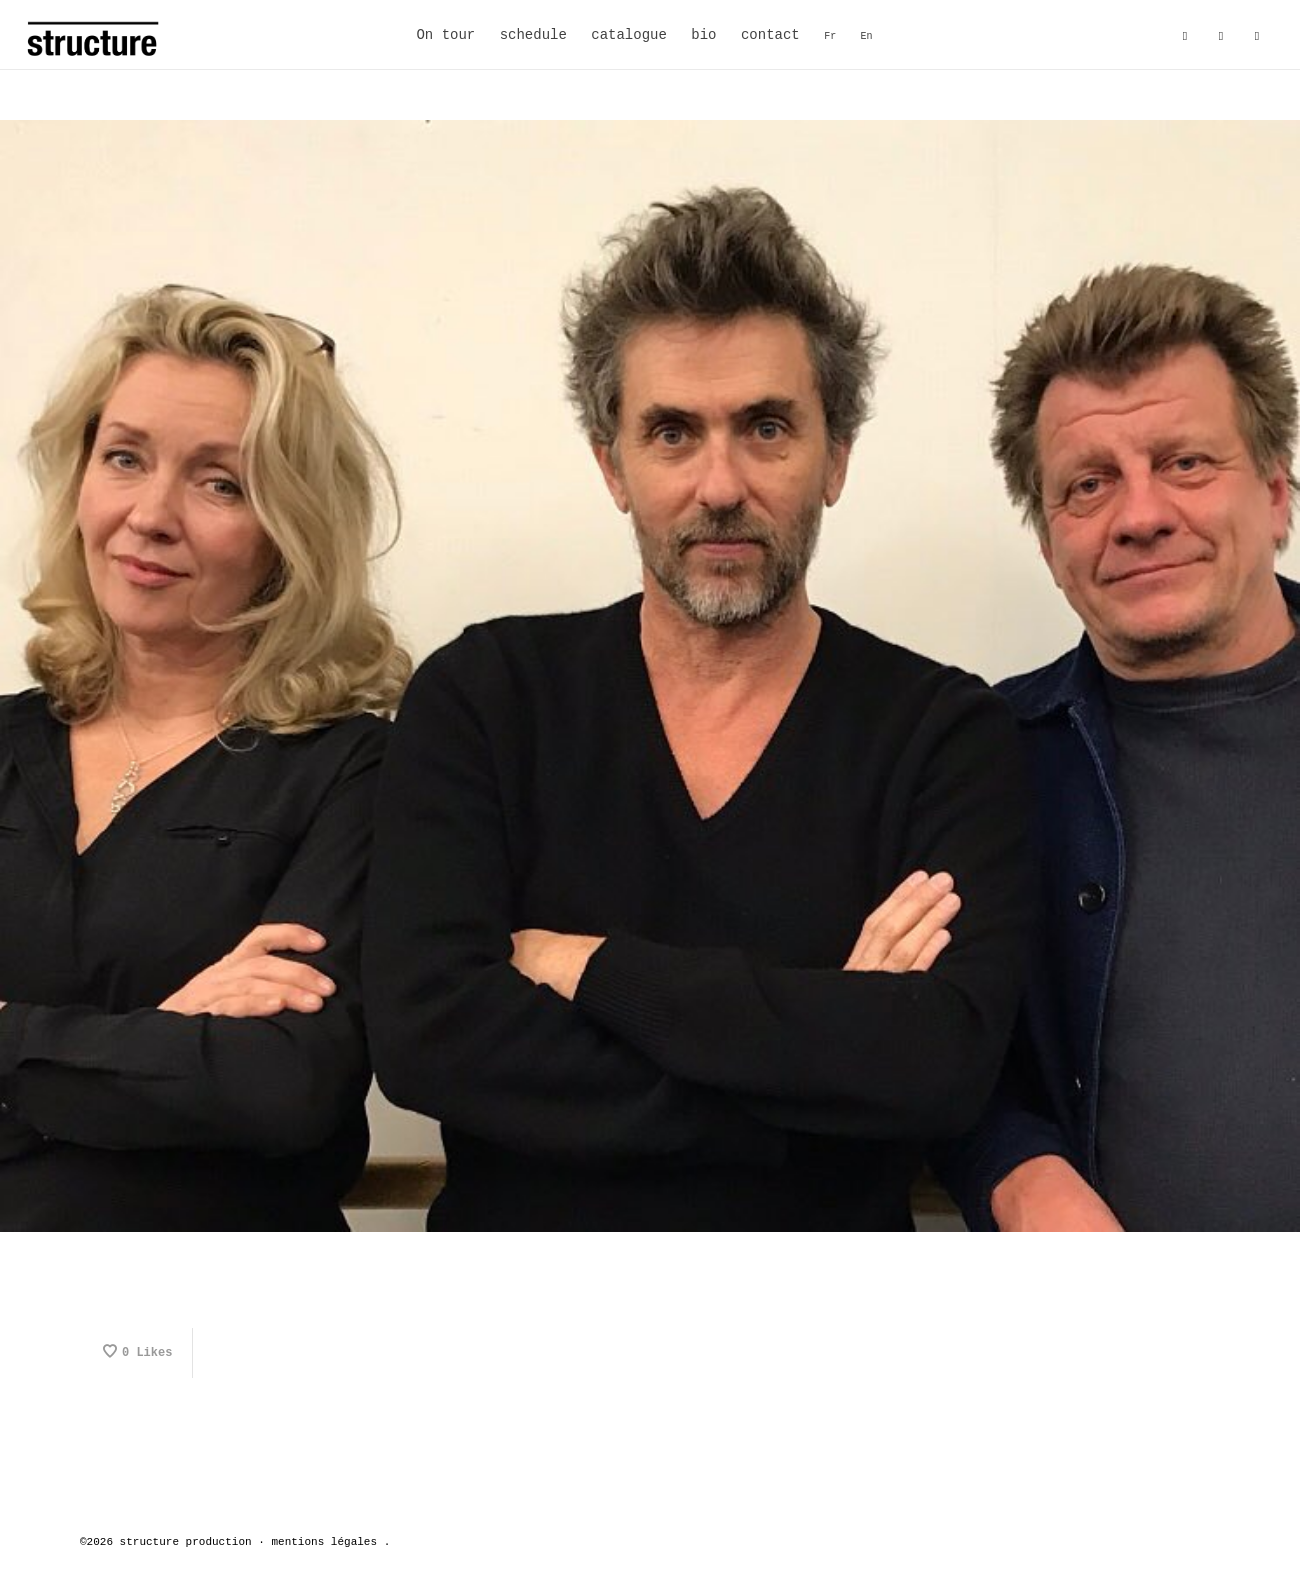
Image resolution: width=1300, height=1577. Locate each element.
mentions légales (324, 1542)
